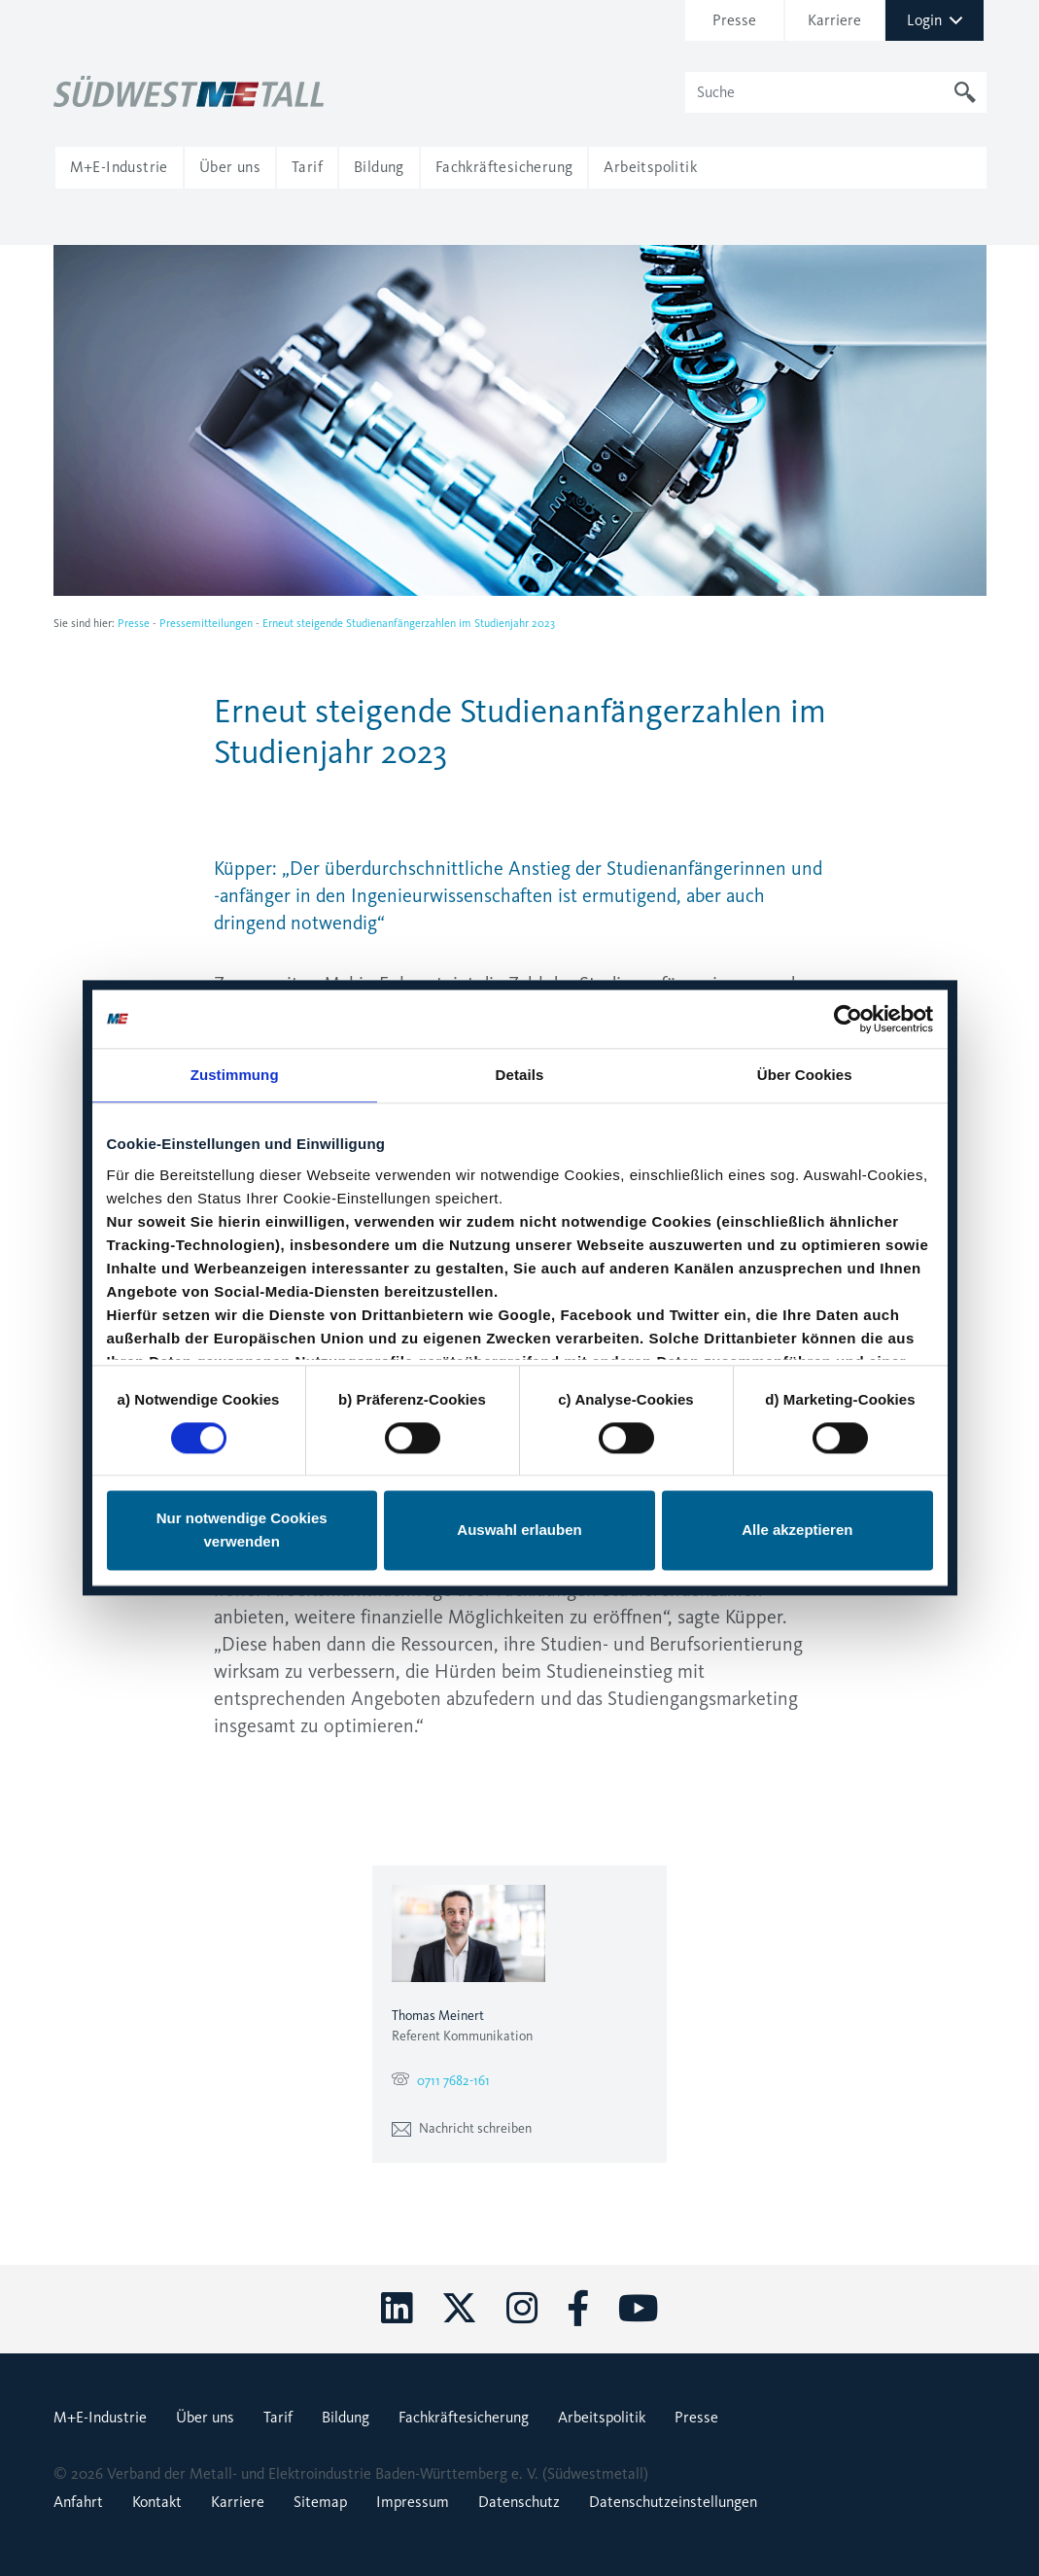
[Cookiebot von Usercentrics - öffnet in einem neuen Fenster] (848, 1018)
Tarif (278, 2417)
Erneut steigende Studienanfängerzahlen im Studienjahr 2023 (408, 623)
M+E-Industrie (100, 2417)
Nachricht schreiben (462, 2128)
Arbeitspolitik (601, 2417)
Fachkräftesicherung (463, 2417)
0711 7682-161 (453, 2080)
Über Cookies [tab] (804, 1074)
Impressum (412, 2501)
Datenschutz (519, 2501)
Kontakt (157, 2501)
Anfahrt (78, 2501)
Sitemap (320, 2501)
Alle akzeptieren (797, 1530)
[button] (119, 167)
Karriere (834, 20)
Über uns (205, 2417)
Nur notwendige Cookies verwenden (242, 1530)
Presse (734, 20)
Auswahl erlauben (519, 1530)
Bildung (345, 2417)
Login (935, 20)
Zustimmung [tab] (234, 1074)
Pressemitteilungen (206, 623)
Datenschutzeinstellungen (673, 2501)
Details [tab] (520, 1074)
